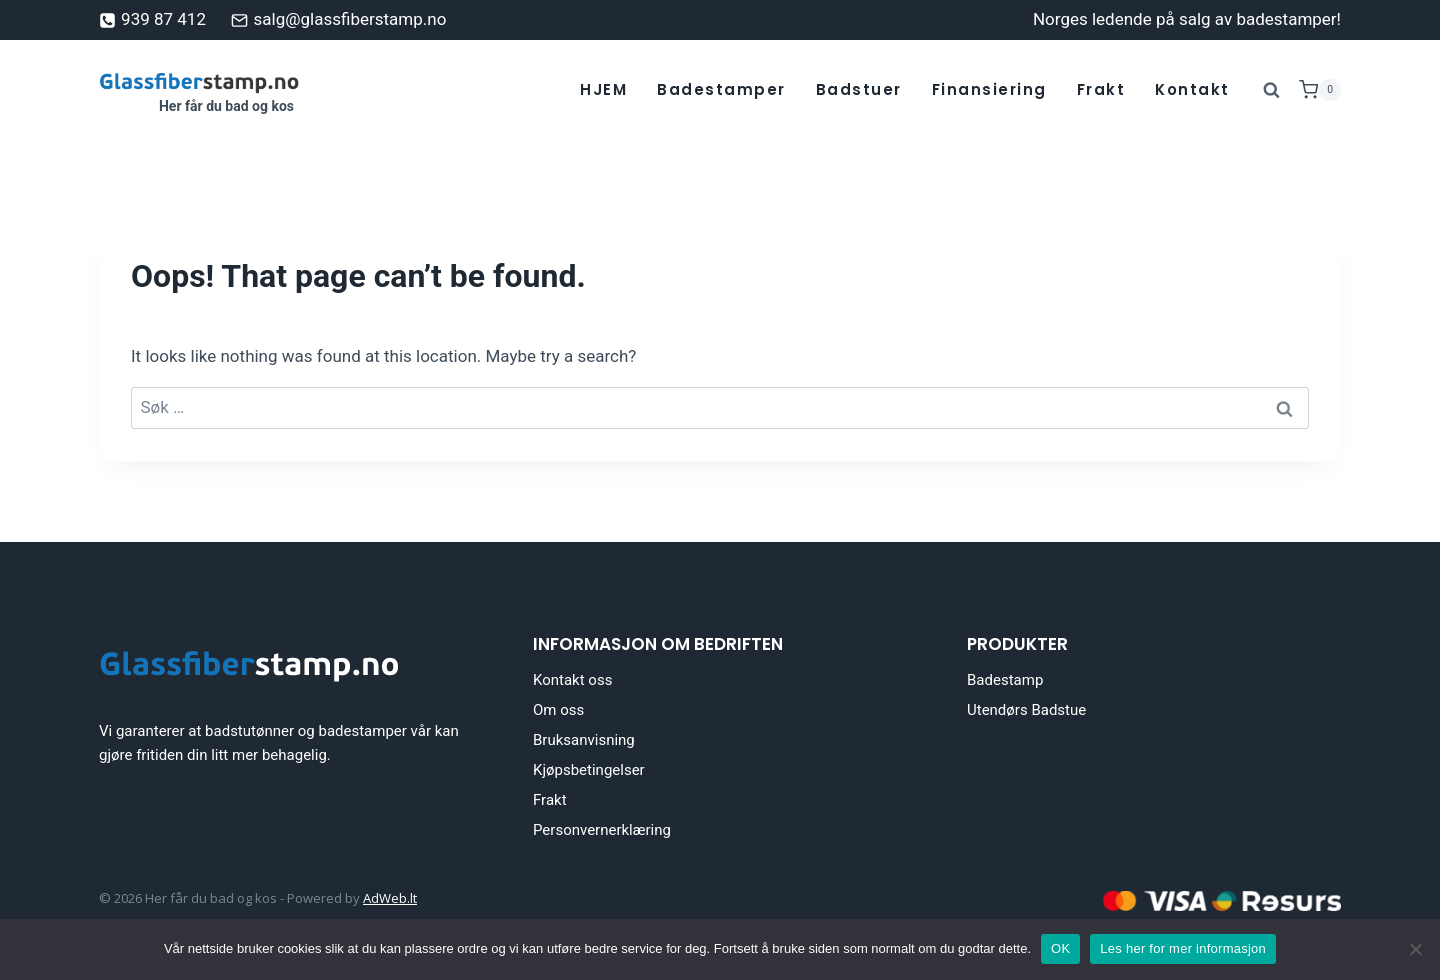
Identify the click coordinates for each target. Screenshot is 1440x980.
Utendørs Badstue (1026, 710)
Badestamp (1005, 680)
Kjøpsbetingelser (589, 770)
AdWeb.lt (390, 898)
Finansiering (989, 89)
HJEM (603, 89)
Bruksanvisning (584, 740)
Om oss (558, 710)
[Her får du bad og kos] (199, 90)
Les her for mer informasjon (1183, 948)
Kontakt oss (572, 680)
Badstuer (859, 89)
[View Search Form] (1272, 90)
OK (1060, 948)
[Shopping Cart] (1320, 90)
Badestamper (721, 89)
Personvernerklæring (602, 830)
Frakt (1101, 89)
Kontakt (1192, 89)
